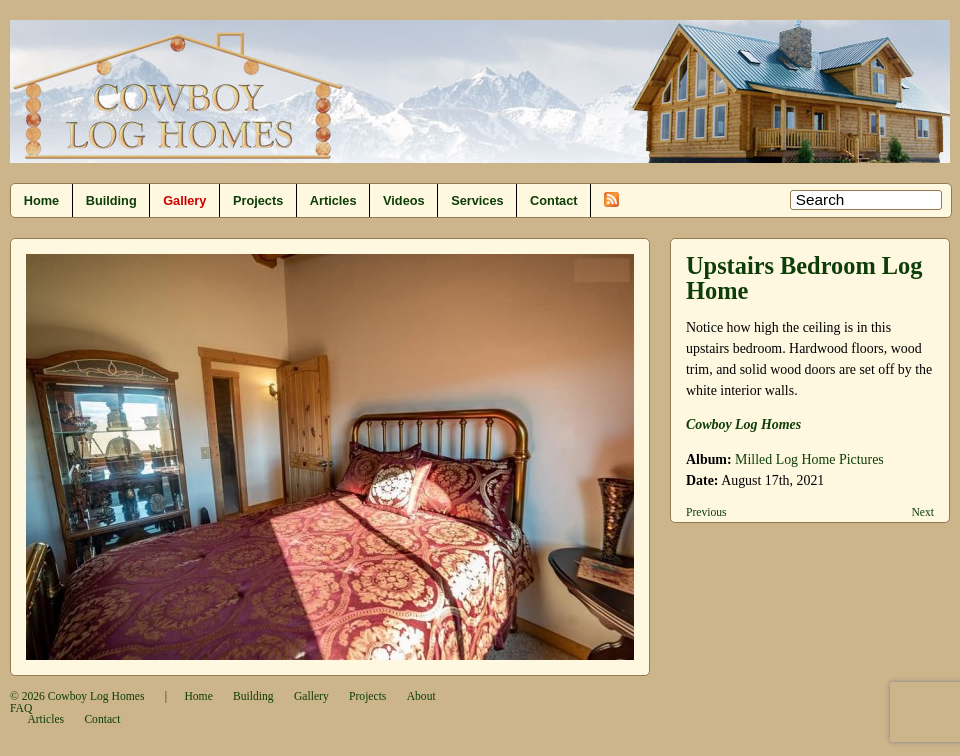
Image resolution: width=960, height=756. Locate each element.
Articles (333, 200)
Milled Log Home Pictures (809, 459)
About (421, 696)
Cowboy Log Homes (96, 696)
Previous (706, 512)
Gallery (184, 200)
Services (477, 200)
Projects (258, 200)
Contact (553, 200)
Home (41, 200)
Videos (404, 200)
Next (922, 512)
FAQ (21, 708)
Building (111, 200)
